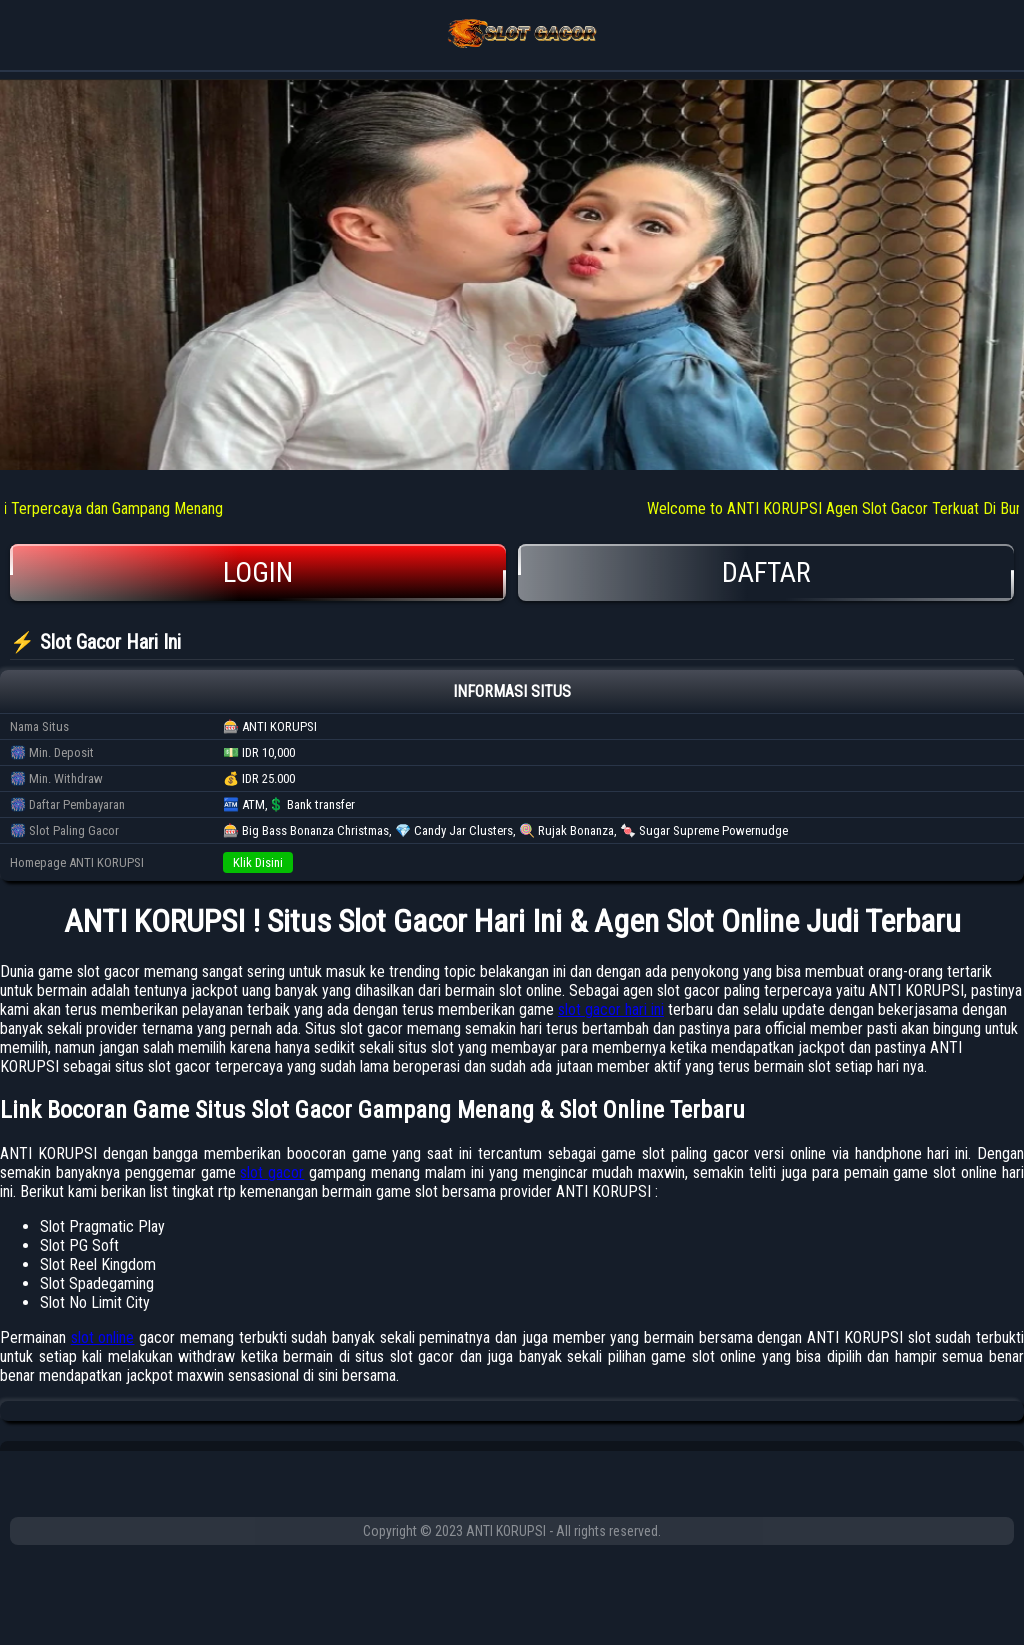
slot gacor (272, 1172)
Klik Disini (258, 862)
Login (258, 572)
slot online (103, 1337)
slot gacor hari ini (611, 1009)
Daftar (766, 572)
